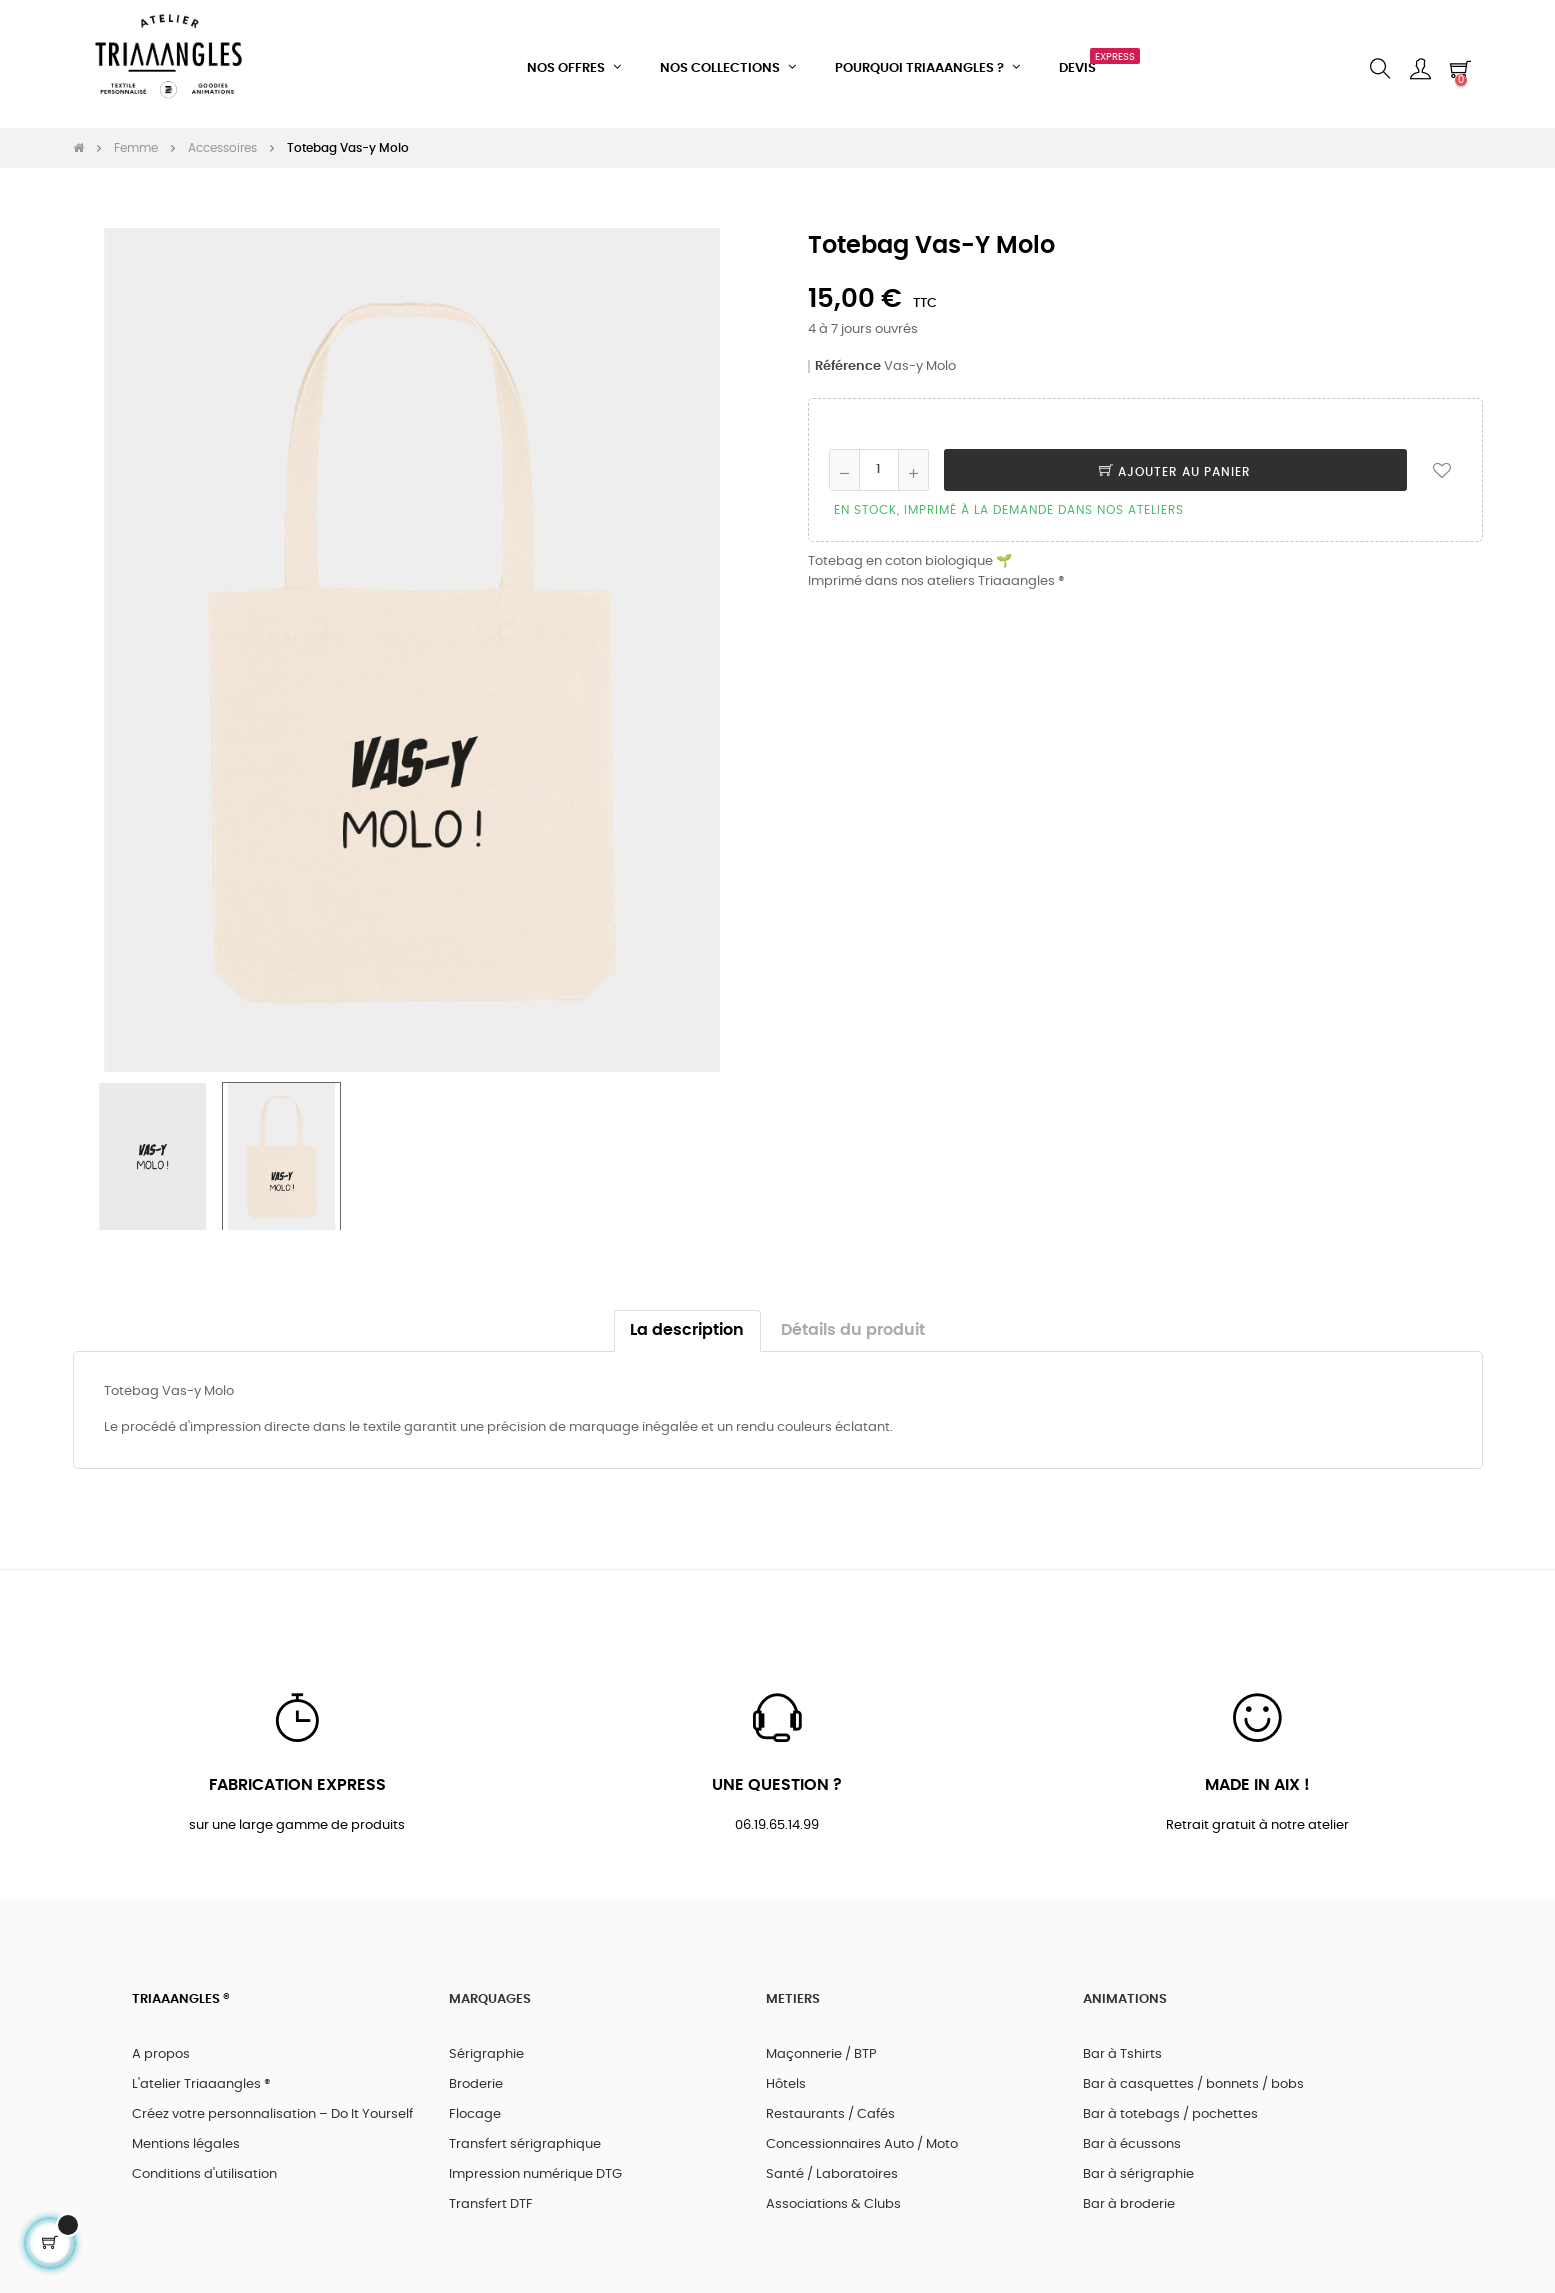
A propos (161, 2050)
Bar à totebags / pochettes (1170, 2110)
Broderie (476, 2080)
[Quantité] (879, 463)
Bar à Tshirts (1122, 2050)
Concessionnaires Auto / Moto (862, 2140)
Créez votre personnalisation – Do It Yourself (272, 2110)
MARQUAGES (490, 1994)
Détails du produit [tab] (853, 1323)
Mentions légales (186, 2140)
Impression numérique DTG (535, 2170)
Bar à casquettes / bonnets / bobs (1193, 2080)
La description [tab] (687, 1323)
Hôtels (786, 2080)
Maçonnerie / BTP (821, 2050)
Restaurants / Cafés (830, 2110)
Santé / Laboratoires (832, 2170)
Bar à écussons (1132, 2140)
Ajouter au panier (1175, 465)
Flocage (475, 2110)
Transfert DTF (491, 2200)
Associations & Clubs (833, 2200)
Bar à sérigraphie (1138, 2170)
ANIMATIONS (1125, 1994)
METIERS (793, 1994)
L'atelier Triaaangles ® (201, 2080)
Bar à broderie (1129, 2200)
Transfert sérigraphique (525, 2140)
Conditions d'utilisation (204, 2170)
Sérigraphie (486, 2050)
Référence (848, 359)
